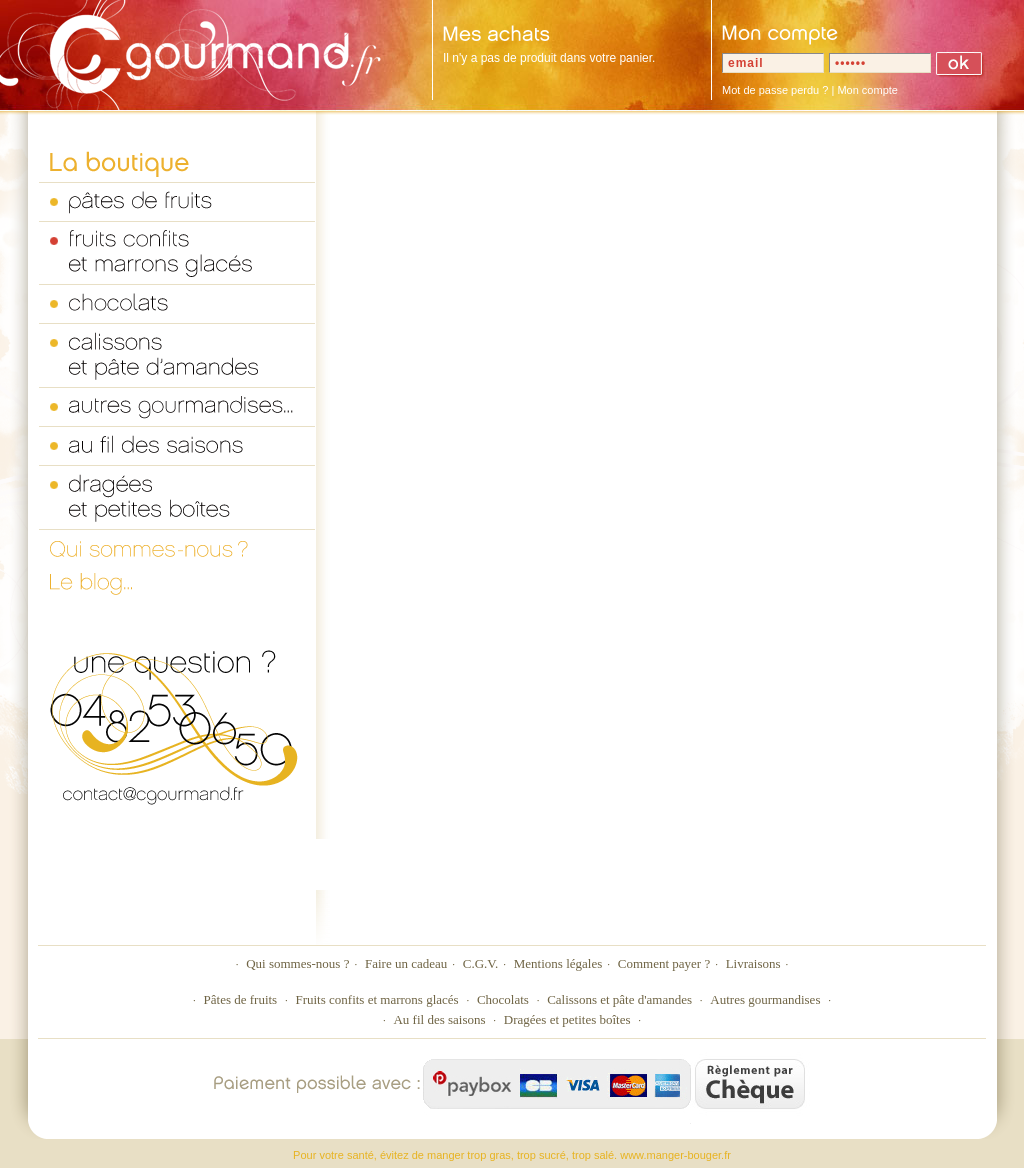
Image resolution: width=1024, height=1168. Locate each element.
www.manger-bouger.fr (675, 1155)
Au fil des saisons (439, 1019)
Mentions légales (558, 963)
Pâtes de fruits (241, 999)
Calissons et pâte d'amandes (619, 999)
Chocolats (503, 999)
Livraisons (753, 963)
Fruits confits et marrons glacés (376, 999)
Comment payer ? (664, 963)
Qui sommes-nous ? (297, 963)
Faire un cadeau (406, 963)
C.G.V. (481, 963)
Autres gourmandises (765, 999)
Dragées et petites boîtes (567, 1019)
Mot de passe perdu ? (775, 90)
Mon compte (867, 90)
